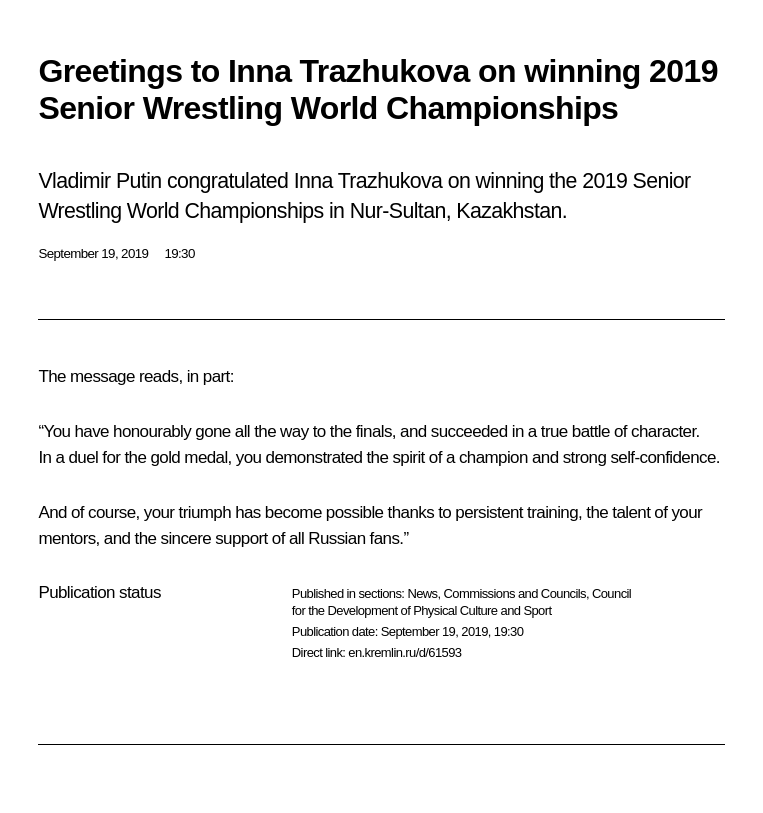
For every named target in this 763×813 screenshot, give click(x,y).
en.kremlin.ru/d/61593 (404, 652)
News (422, 593)
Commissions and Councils (515, 593)
